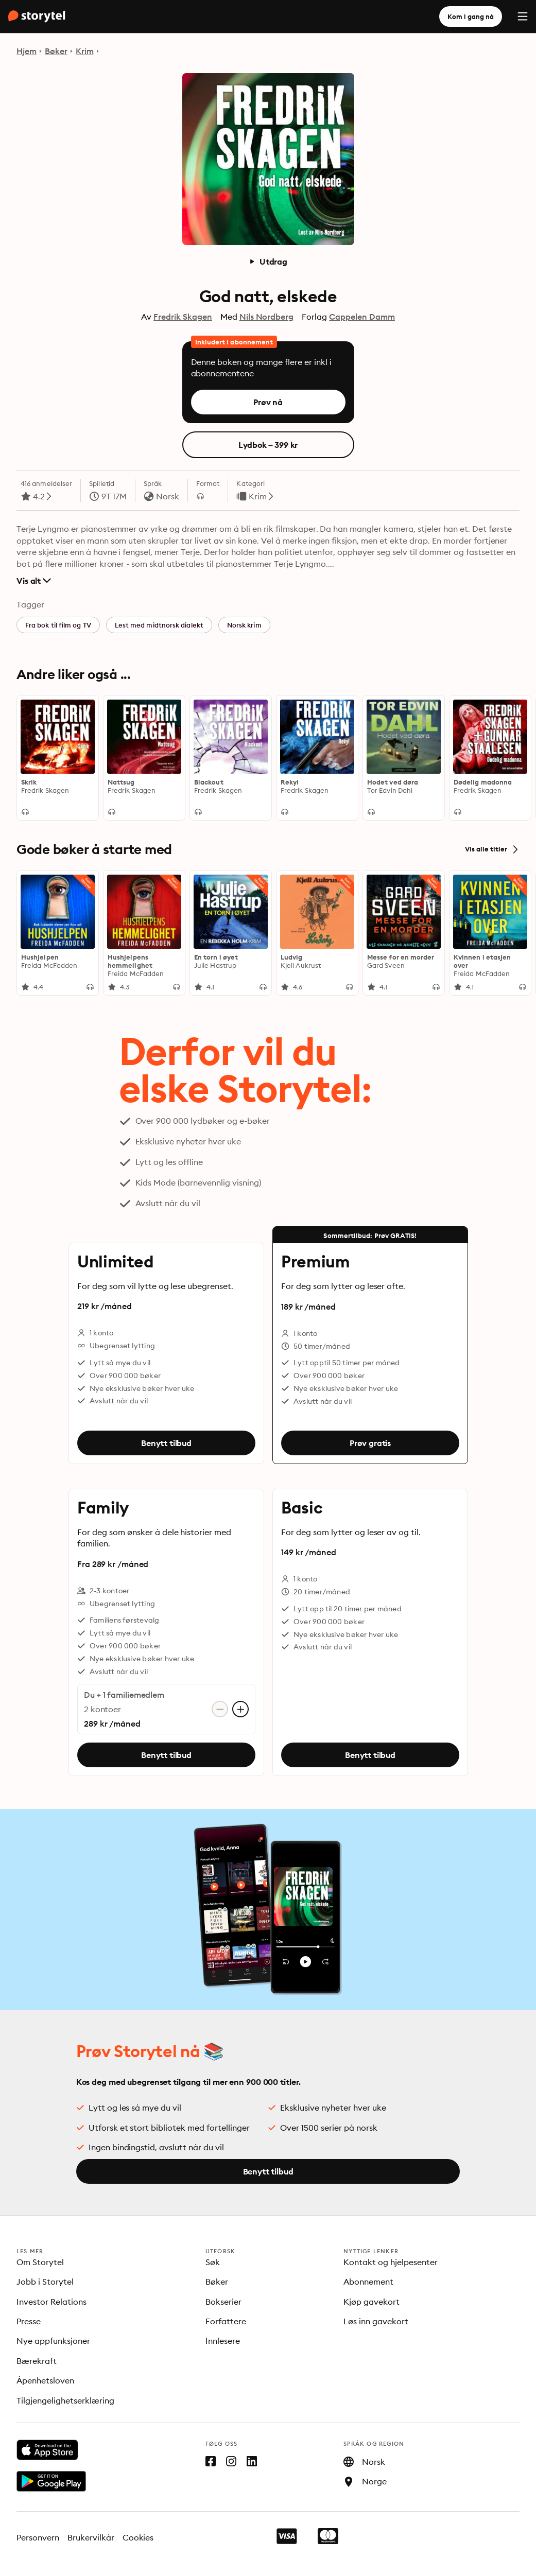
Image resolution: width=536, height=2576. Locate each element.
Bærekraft (36, 2361)
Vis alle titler (492, 849)
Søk (212, 2262)
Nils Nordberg (266, 316)
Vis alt (33, 581)
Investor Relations (51, 2301)
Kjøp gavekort (371, 2301)
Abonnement (368, 2281)
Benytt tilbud (166, 1443)
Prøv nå (268, 402)
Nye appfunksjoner (53, 2341)
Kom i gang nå (470, 16)
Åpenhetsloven (45, 2380)
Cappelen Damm (362, 316)
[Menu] (522, 16)
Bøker (56, 51)
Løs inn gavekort (375, 2321)
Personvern (37, 2537)
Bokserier (223, 2301)
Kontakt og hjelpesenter (390, 2262)
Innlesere (222, 2341)
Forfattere (225, 2321)
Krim (85, 51)
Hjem (26, 51)
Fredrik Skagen (182, 316)
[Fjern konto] (220, 1709)
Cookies (138, 2537)
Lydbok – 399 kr (268, 445)
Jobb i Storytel (45, 2281)
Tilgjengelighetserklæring (65, 2400)
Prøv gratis (369, 1443)
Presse (28, 2321)
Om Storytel (40, 2262)
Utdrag (268, 261)
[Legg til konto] (240, 1709)
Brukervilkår (90, 2537)
